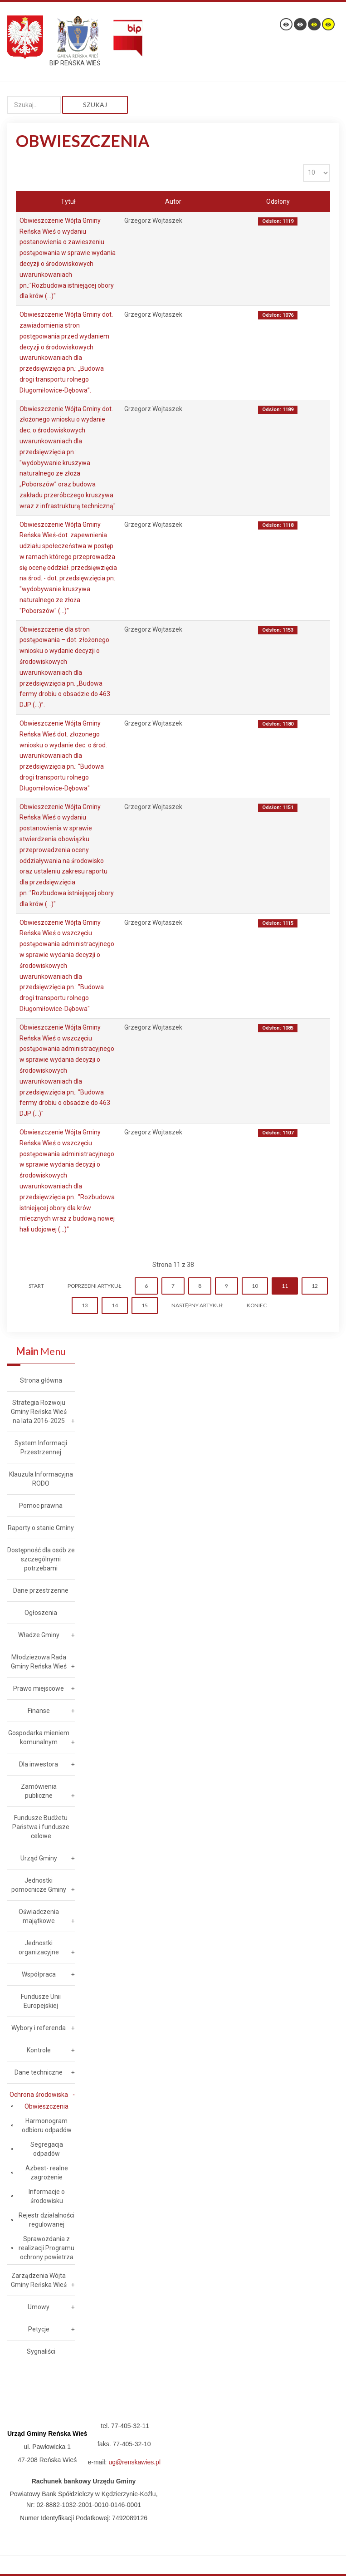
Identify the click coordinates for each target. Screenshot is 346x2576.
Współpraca (39, 1974)
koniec (257, 1305)
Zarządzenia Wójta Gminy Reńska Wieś (39, 2280)
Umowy (38, 2307)
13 (85, 1305)
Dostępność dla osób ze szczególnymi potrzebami (41, 1559)
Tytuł (68, 201)
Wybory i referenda (38, 2027)
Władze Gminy (38, 1635)
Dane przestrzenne (40, 1590)
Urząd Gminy (38, 1858)
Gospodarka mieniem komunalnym (38, 1737)
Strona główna (41, 1380)
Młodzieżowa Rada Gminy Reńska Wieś (39, 1662)
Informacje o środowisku (47, 2196)
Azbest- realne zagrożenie (46, 2172)
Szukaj (95, 104)
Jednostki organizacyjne (39, 1947)
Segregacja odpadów (46, 2149)
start (36, 1285)
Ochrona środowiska (39, 2094)
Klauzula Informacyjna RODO (41, 1479)
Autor (173, 201)
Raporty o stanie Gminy (41, 1527)
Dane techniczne (39, 2072)
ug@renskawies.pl (134, 2462)
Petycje (38, 2329)
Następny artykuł (197, 1305)
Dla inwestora (38, 1764)
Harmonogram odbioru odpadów (47, 2125)
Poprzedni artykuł (94, 1285)
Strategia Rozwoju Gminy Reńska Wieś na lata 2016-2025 (39, 1411)
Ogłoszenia (40, 1612)
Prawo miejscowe (38, 1688)
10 (255, 1285)
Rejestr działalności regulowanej (46, 2220)
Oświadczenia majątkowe (39, 1916)
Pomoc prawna (41, 1505)
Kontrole (39, 2050)
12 (315, 1285)
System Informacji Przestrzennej (41, 1447)
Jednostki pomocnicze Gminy (38, 1885)
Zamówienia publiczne (39, 1791)
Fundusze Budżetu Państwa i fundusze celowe (40, 1827)
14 (115, 1305)
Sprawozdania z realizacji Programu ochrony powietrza (46, 2248)
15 (144, 1305)
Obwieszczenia (46, 2106)
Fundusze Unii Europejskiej (41, 2001)
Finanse (39, 1710)
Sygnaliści (41, 2351)
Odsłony (278, 201)
